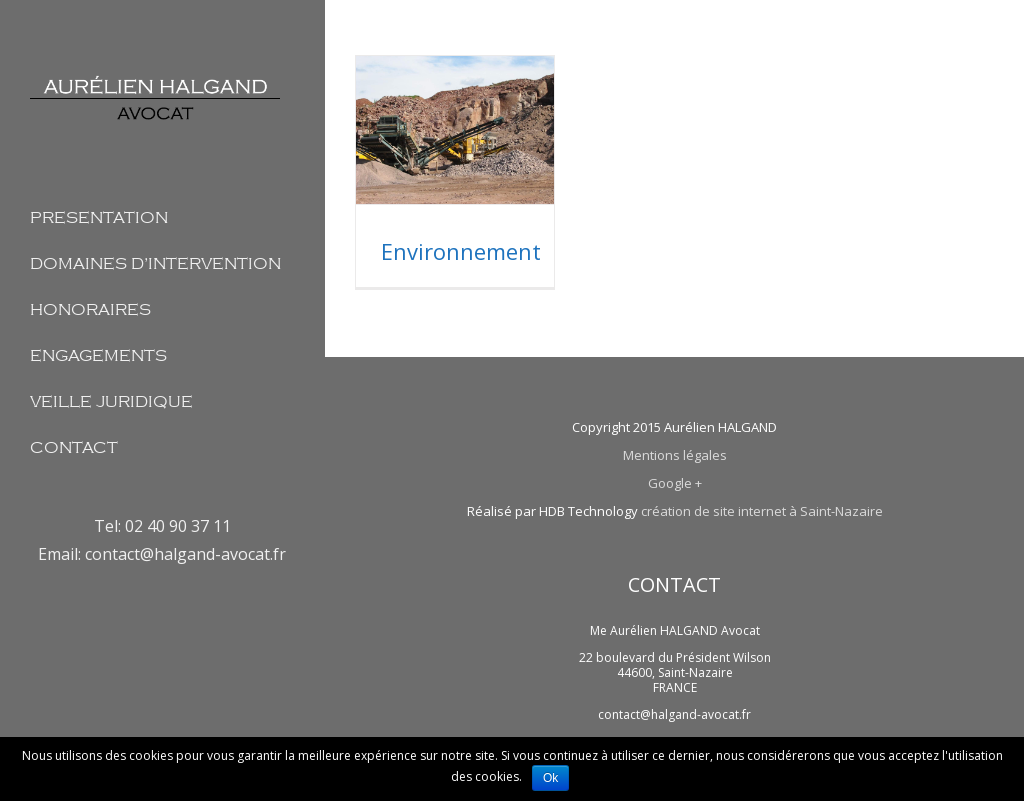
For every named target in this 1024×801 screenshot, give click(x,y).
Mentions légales (675, 455)
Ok (550, 778)
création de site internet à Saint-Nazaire (762, 511)
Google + (675, 483)
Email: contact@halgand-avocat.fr (162, 554)
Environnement (461, 251)
